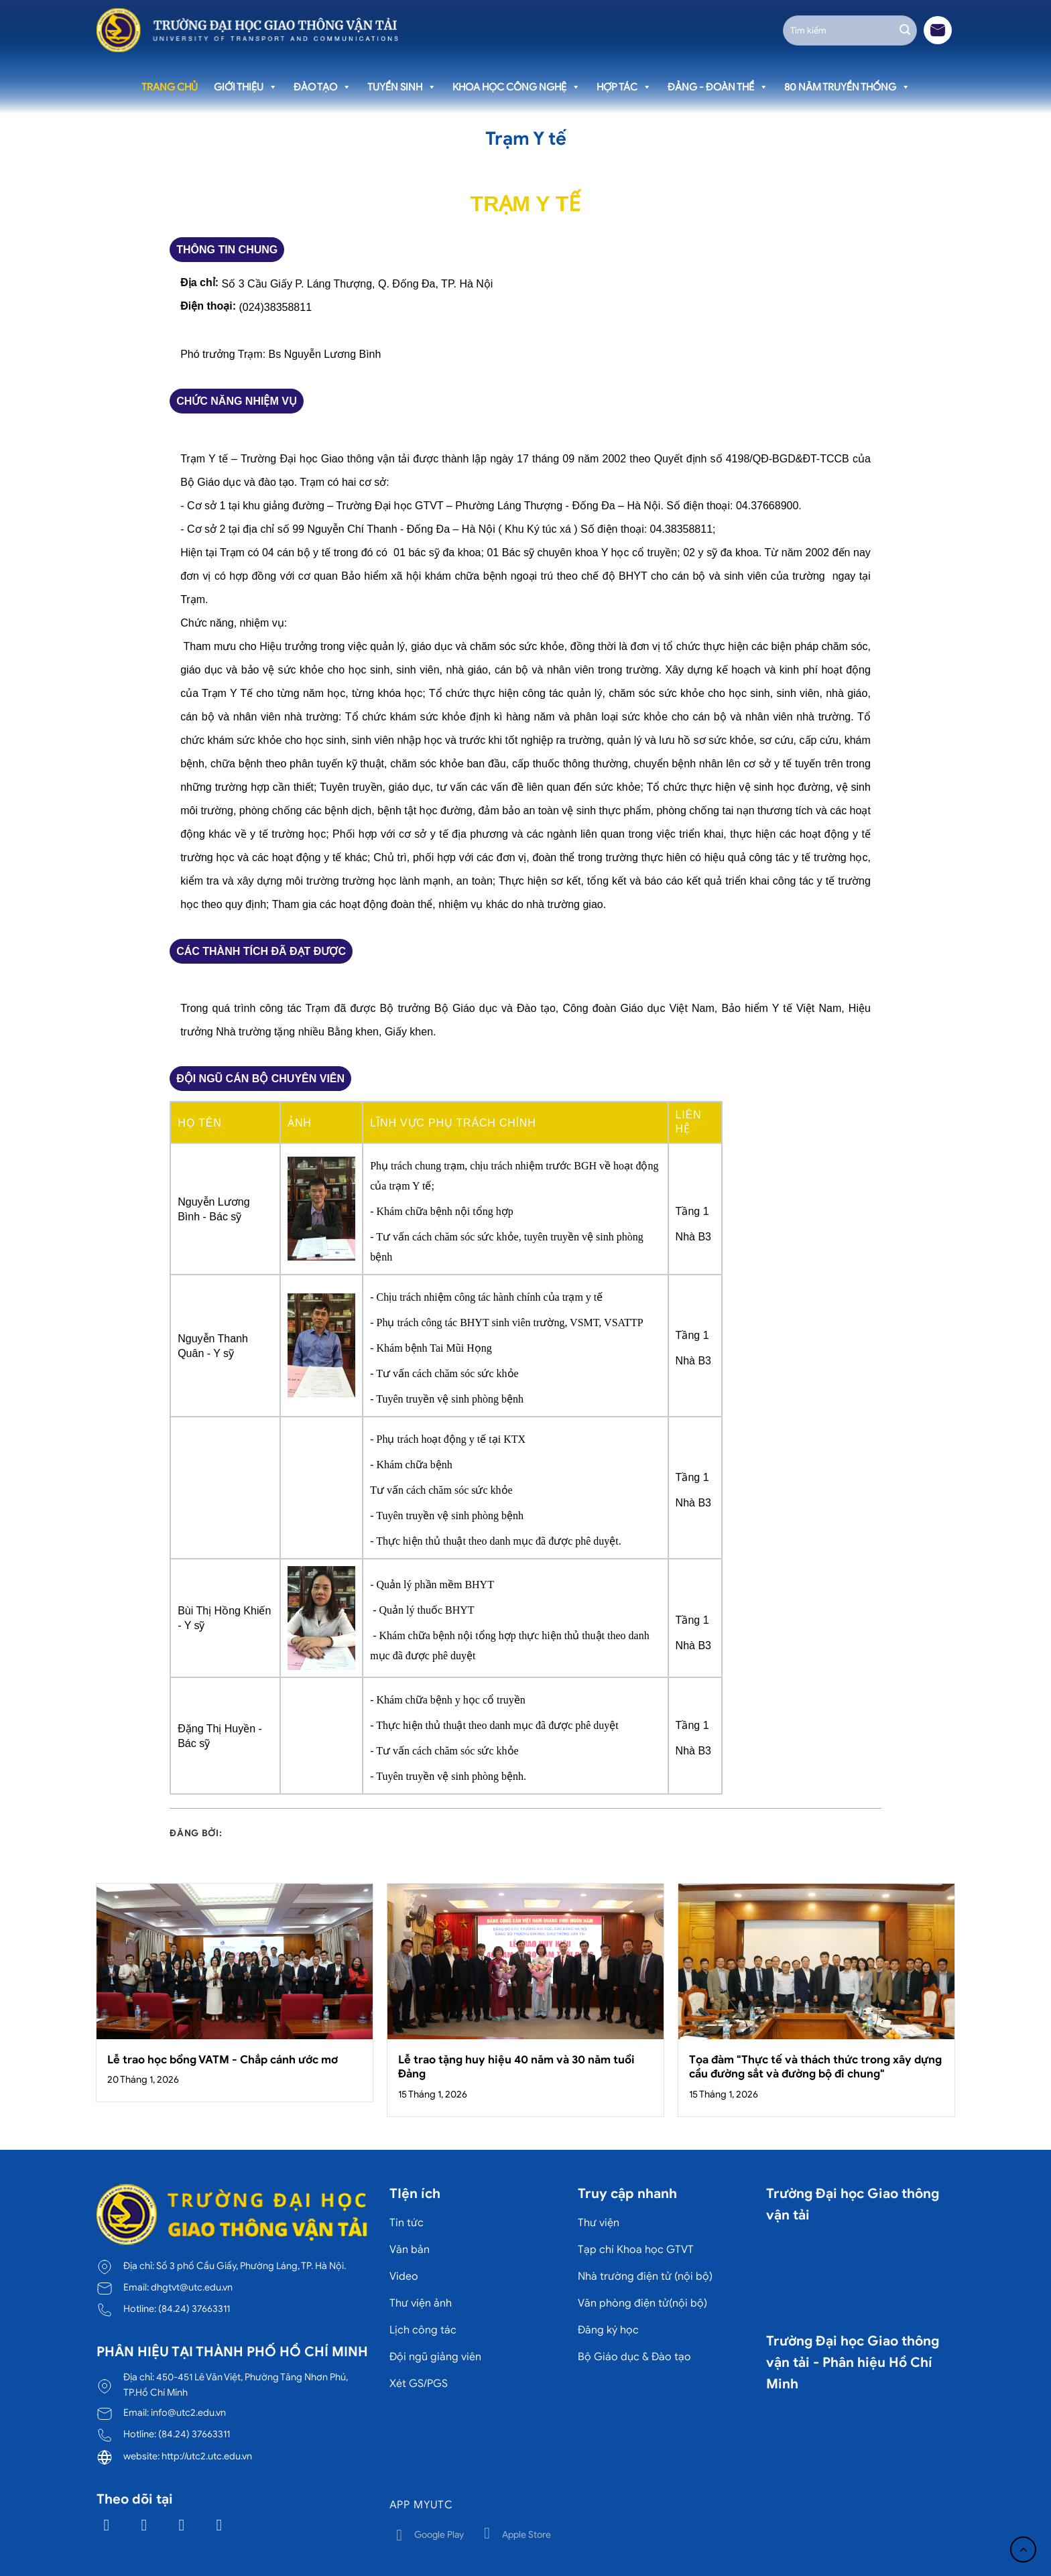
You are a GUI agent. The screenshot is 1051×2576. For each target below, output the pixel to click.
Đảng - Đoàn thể (718, 87)
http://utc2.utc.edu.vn (207, 2456)
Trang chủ (169, 87)
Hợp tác (624, 87)
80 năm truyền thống (847, 87)
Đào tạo (322, 87)
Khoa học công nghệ (516, 87)
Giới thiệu (245, 87)
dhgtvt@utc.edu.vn (192, 2287)
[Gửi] (904, 30)
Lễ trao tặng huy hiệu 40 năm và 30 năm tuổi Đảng (516, 2067)
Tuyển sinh (401, 87)
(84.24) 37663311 (194, 2309)
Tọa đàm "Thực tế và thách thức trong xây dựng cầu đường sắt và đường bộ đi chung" (815, 2067)
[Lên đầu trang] (1023, 2549)
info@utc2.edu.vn (188, 2412)
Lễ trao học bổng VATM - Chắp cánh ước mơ (222, 2060)
